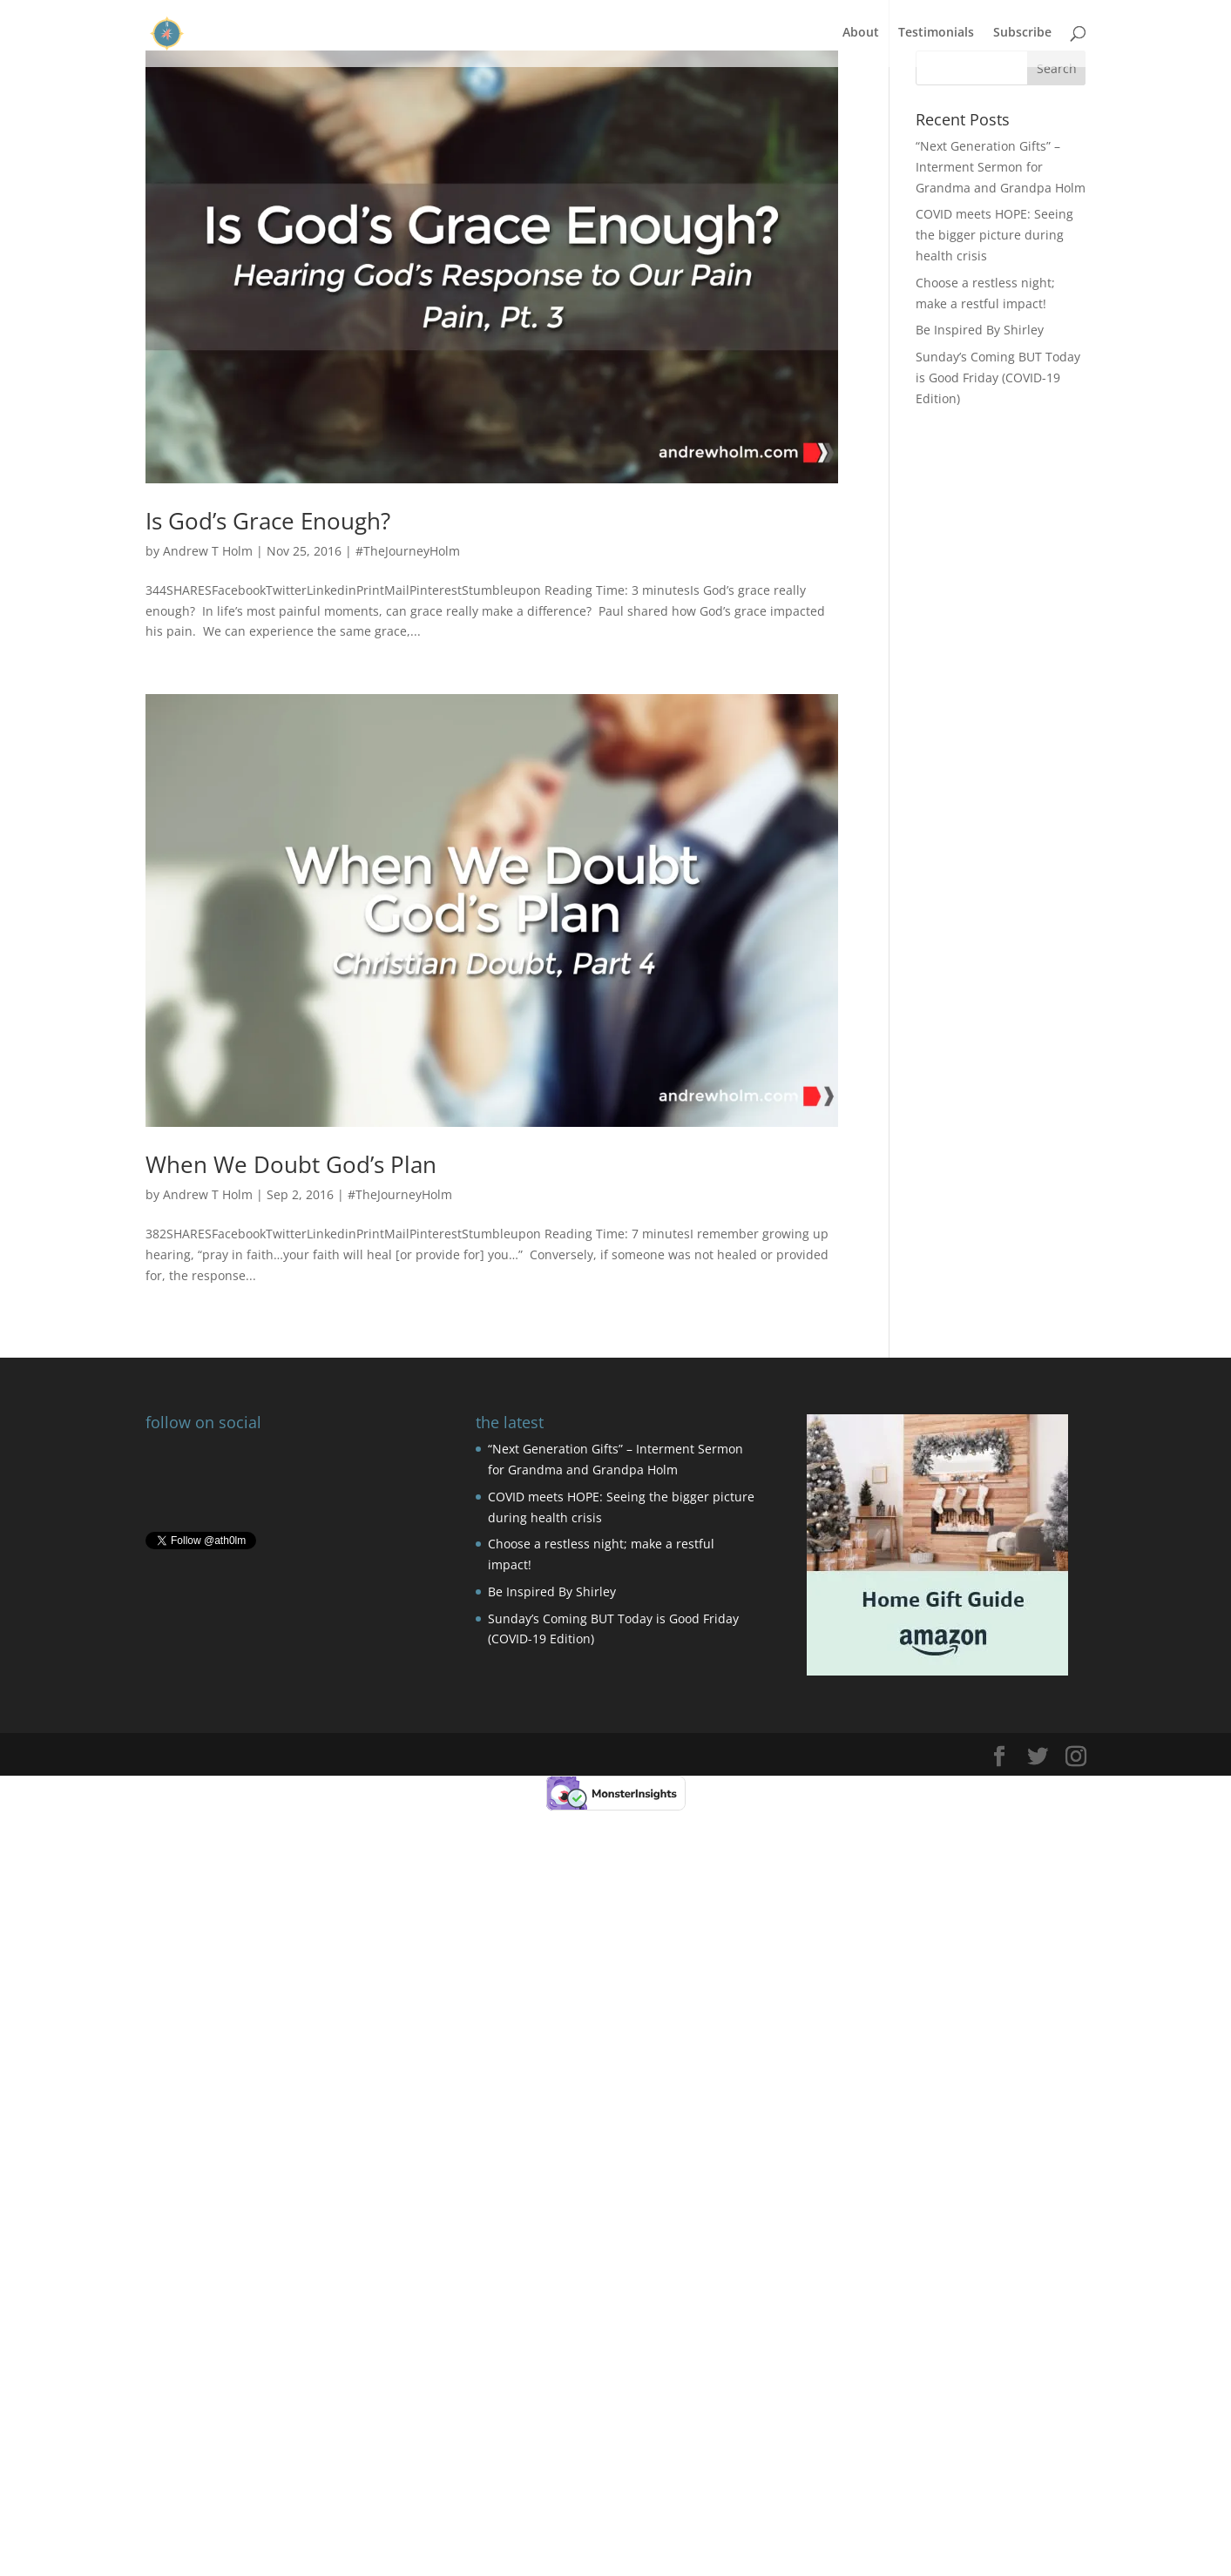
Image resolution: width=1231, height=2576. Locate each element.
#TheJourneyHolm (407, 551)
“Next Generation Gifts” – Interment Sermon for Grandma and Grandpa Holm (1001, 167)
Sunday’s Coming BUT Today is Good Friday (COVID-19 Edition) (998, 377)
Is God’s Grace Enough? (267, 520)
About (860, 36)
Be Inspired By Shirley (980, 329)
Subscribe (1022, 36)
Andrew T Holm (208, 551)
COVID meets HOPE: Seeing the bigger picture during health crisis (994, 235)
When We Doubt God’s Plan (290, 1164)
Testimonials (936, 36)
